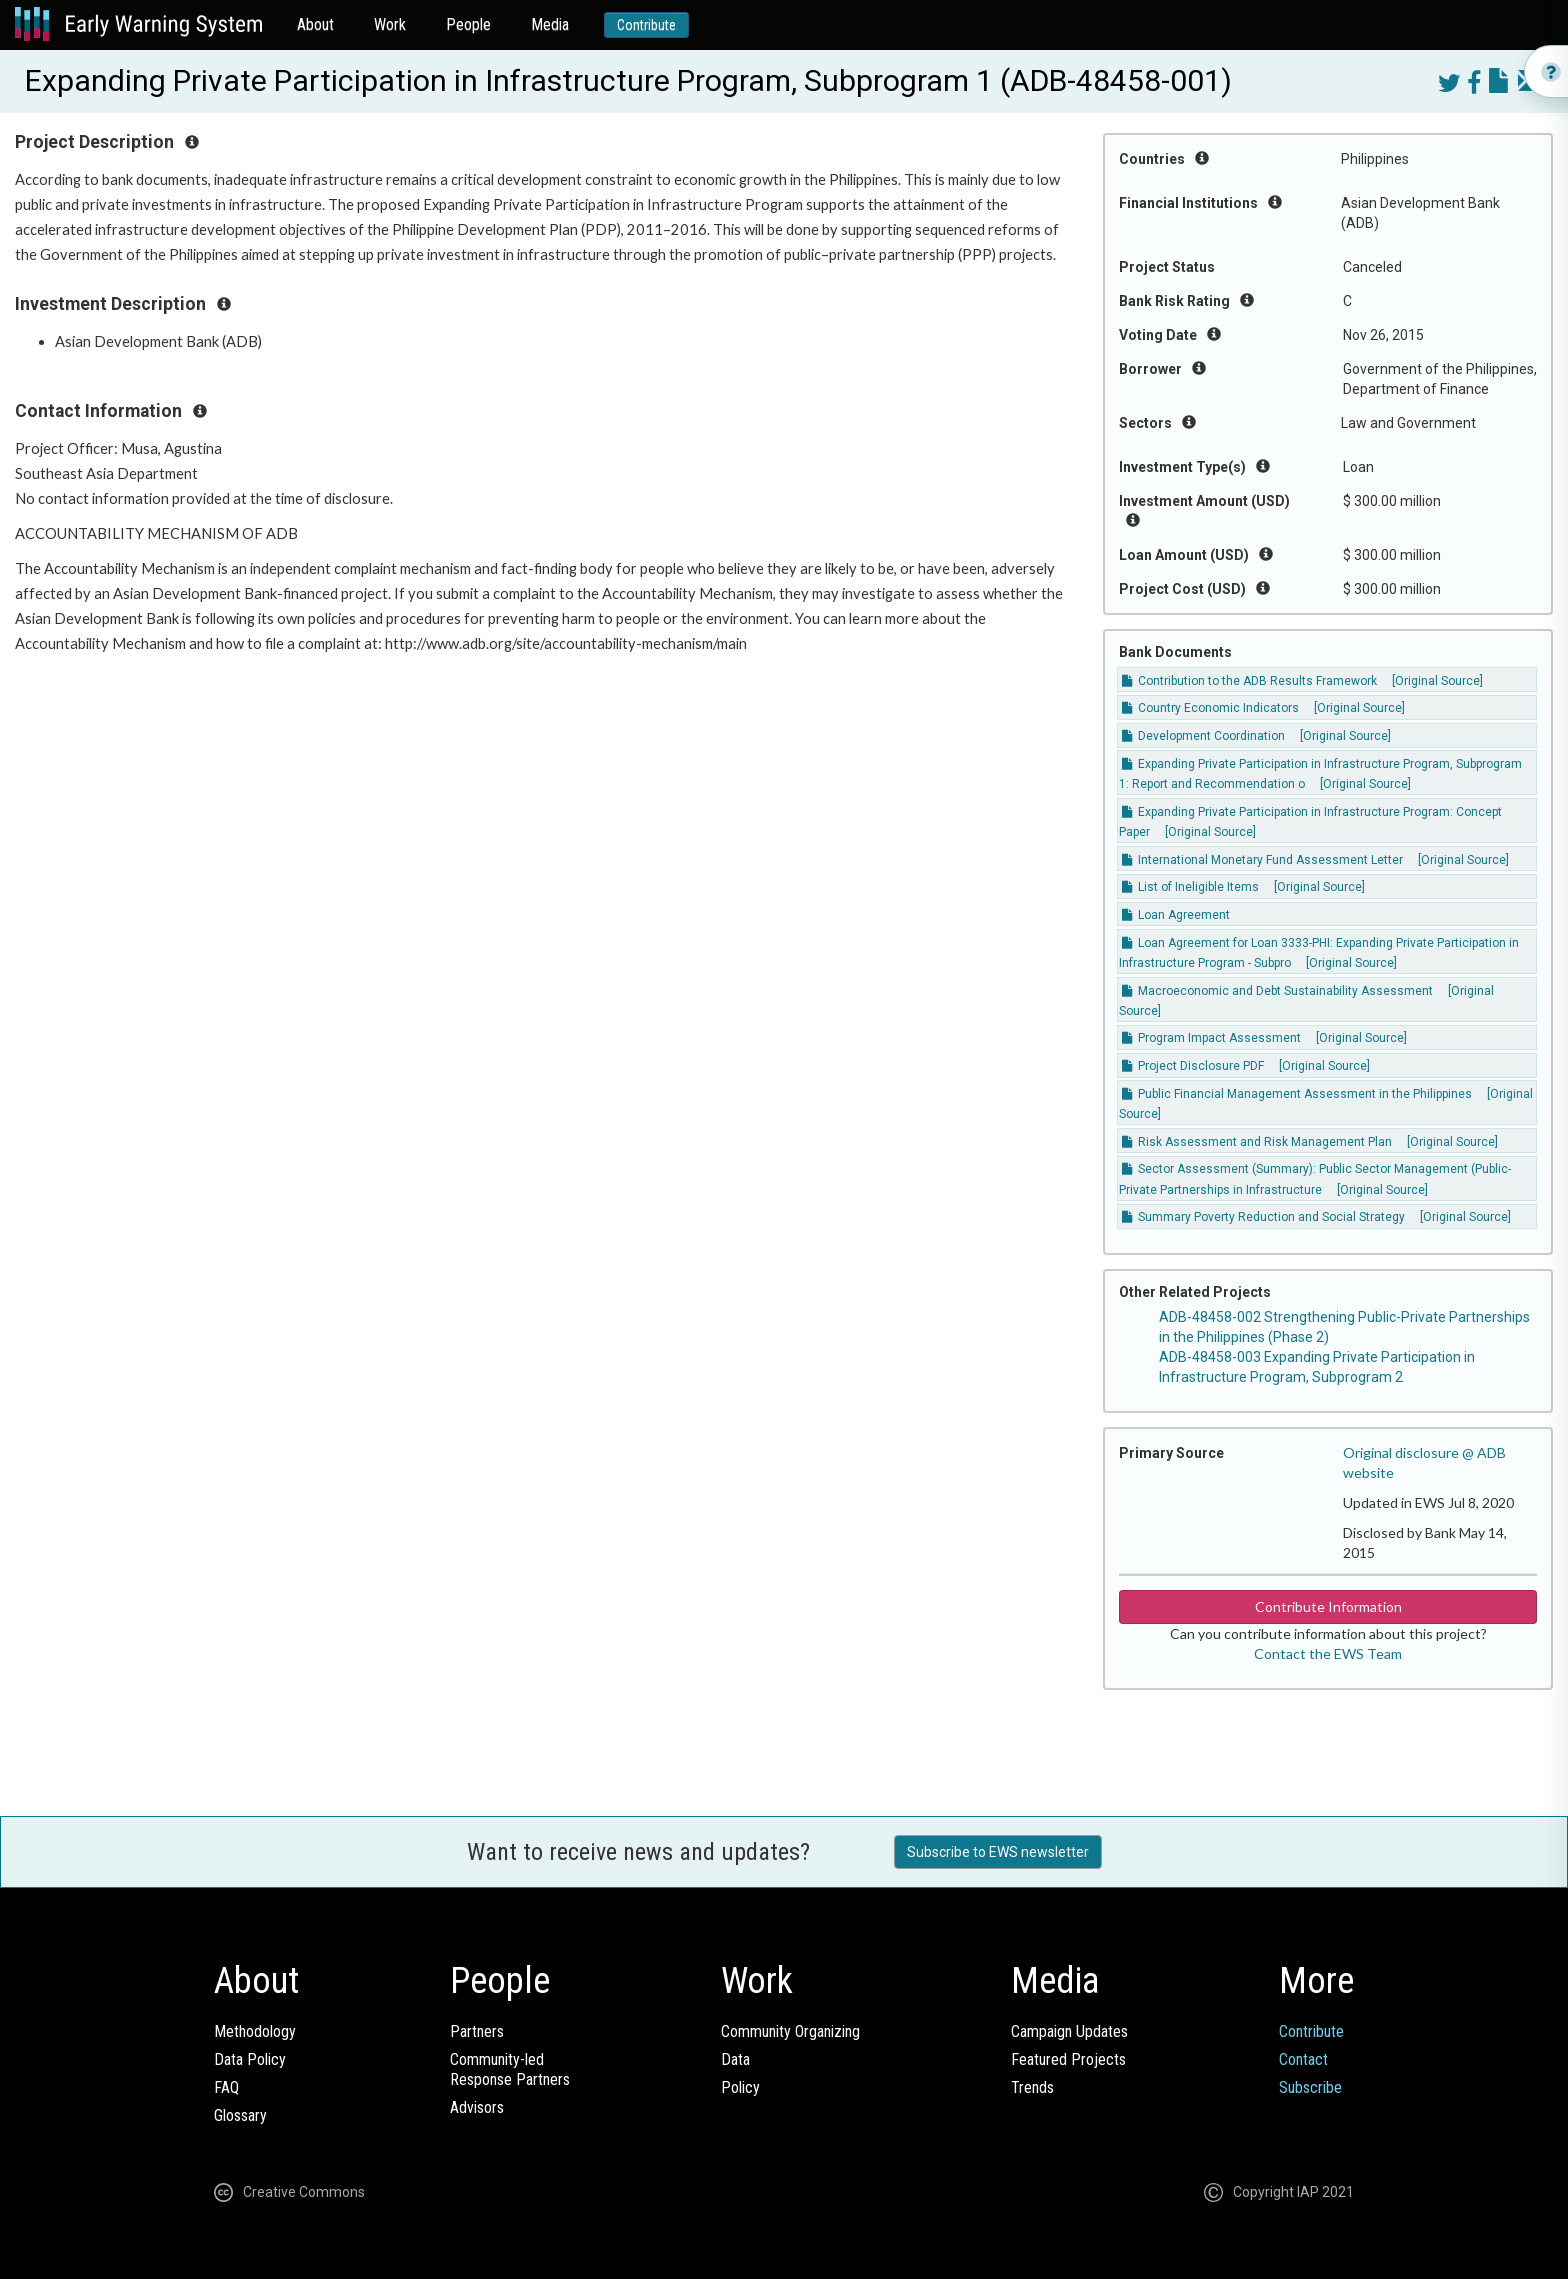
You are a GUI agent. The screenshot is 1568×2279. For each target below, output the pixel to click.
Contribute (646, 25)
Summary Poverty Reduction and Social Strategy (1263, 1217)
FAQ (226, 2087)
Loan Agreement (1176, 915)
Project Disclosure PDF (1193, 1066)
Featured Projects (1068, 2059)
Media (550, 24)
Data (735, 2059)
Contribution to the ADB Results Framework (1249, 681)
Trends (1032, 2087)
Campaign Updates (1069, 2031)
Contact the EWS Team (1328, 1653)
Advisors (477, 2107)
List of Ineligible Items (1190, 887)
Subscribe (1310, 2087)
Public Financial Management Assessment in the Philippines (1297, 1094)
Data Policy (250, 2059)
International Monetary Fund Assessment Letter (1262, 860)
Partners (477, 2031)
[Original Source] (1437, 681)
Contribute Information (1328, 1606)
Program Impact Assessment (1211, 1038)
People (468, 24)
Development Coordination (1203, 736)
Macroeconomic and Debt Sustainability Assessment (1277, 991)
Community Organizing (790, 2031)
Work (390, 24)
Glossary (240, 2115)
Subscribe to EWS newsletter (998, 1852)
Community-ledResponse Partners (510, 2069)
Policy (740, 2087)
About (315, 24)
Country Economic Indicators (1210, 708)
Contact (1303, 2059)
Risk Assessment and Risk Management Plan (1257, 1142)
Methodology (255, 2031)
